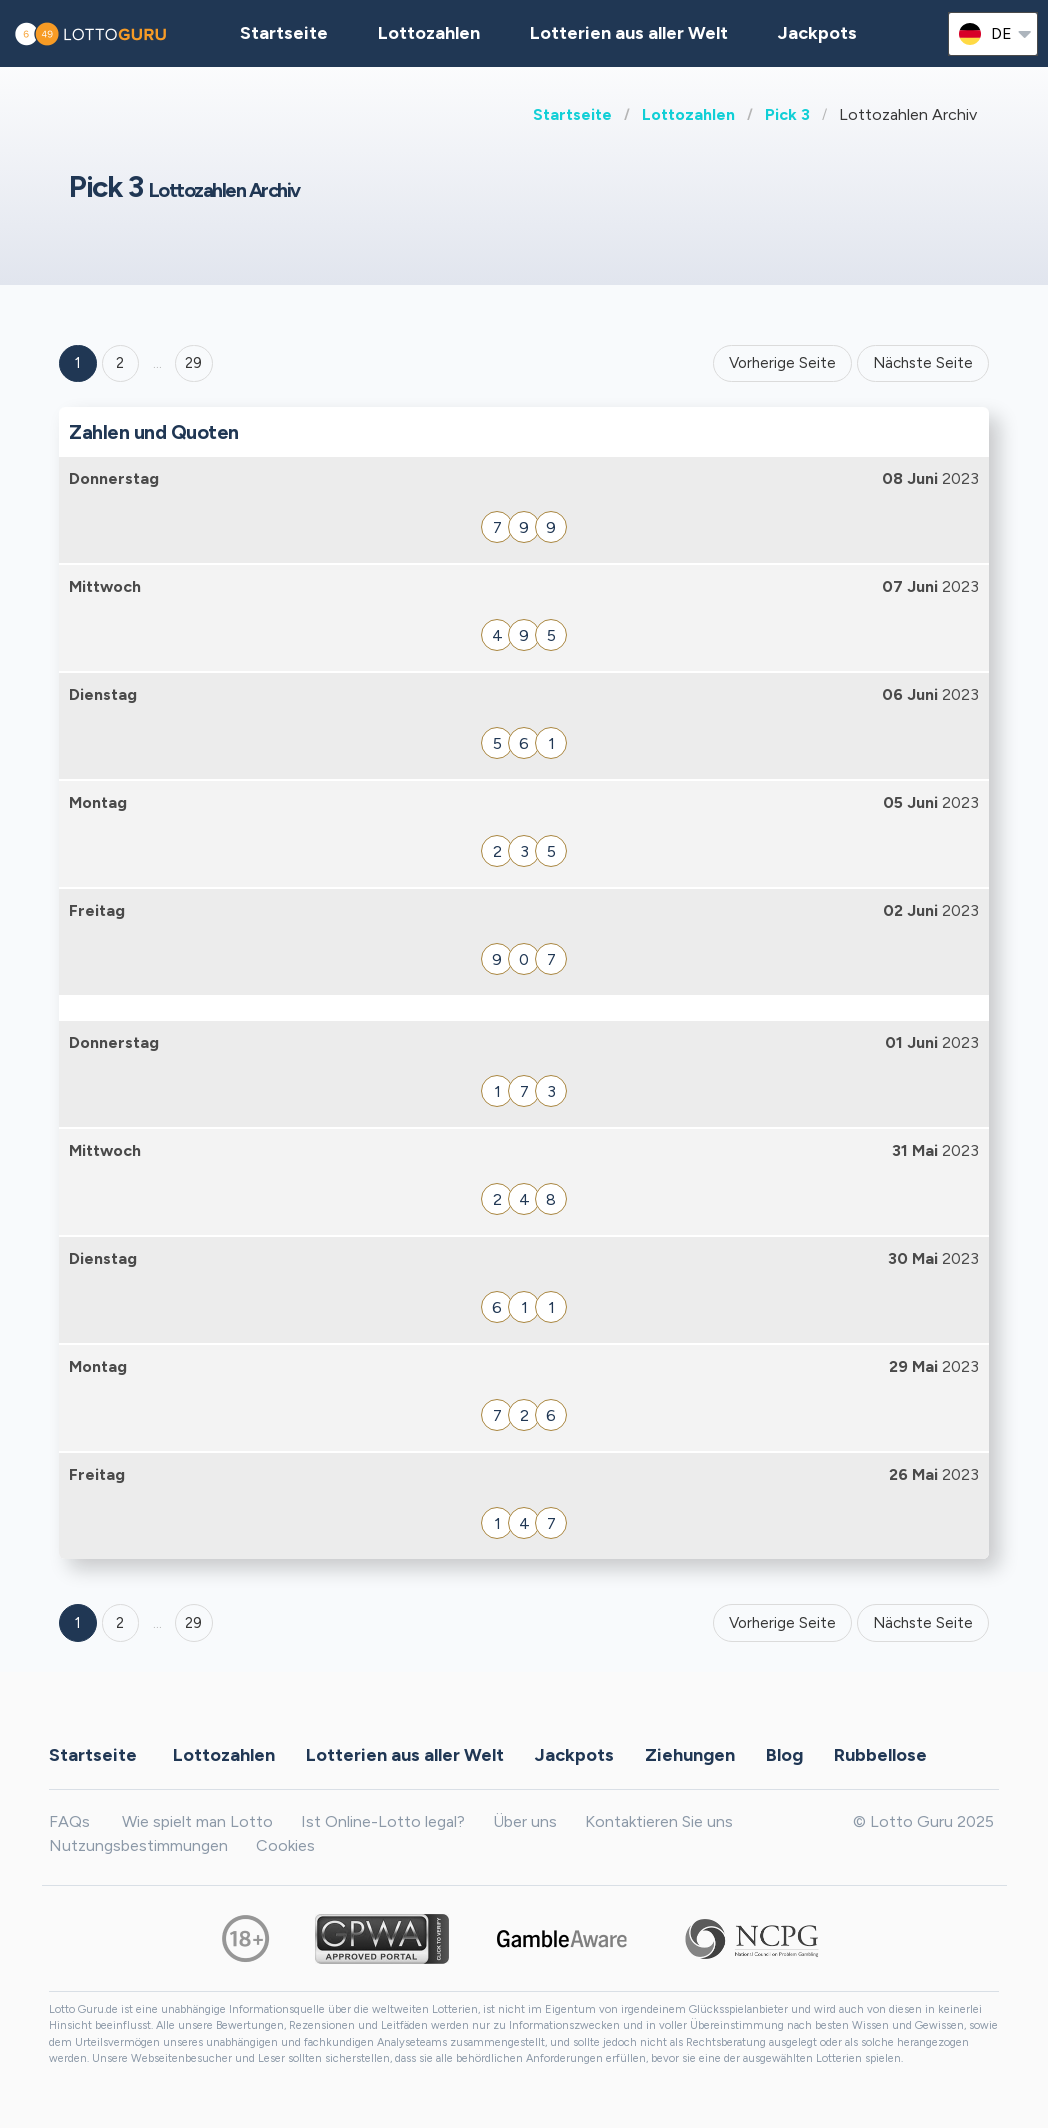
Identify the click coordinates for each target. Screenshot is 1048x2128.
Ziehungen (690, 1755)
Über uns (525, 1821)
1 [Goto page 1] (78, 363)
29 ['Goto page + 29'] (193, 363)
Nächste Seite (923, 363)
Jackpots (817, 33)
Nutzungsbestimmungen (138, 1845)
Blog (784, 1755)
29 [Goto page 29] (193, 1623)
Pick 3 (787, 114)
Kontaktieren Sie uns (659, 1821)
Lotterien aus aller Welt (629, 33)
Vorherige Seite (782, 363)
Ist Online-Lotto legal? (383, 1821)
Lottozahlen (688, 114)
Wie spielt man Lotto (197, 1821)
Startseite (572, 114)
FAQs (69, 1821)
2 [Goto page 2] (120, 363)
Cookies (285, 1845)
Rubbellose (880, 1755)
